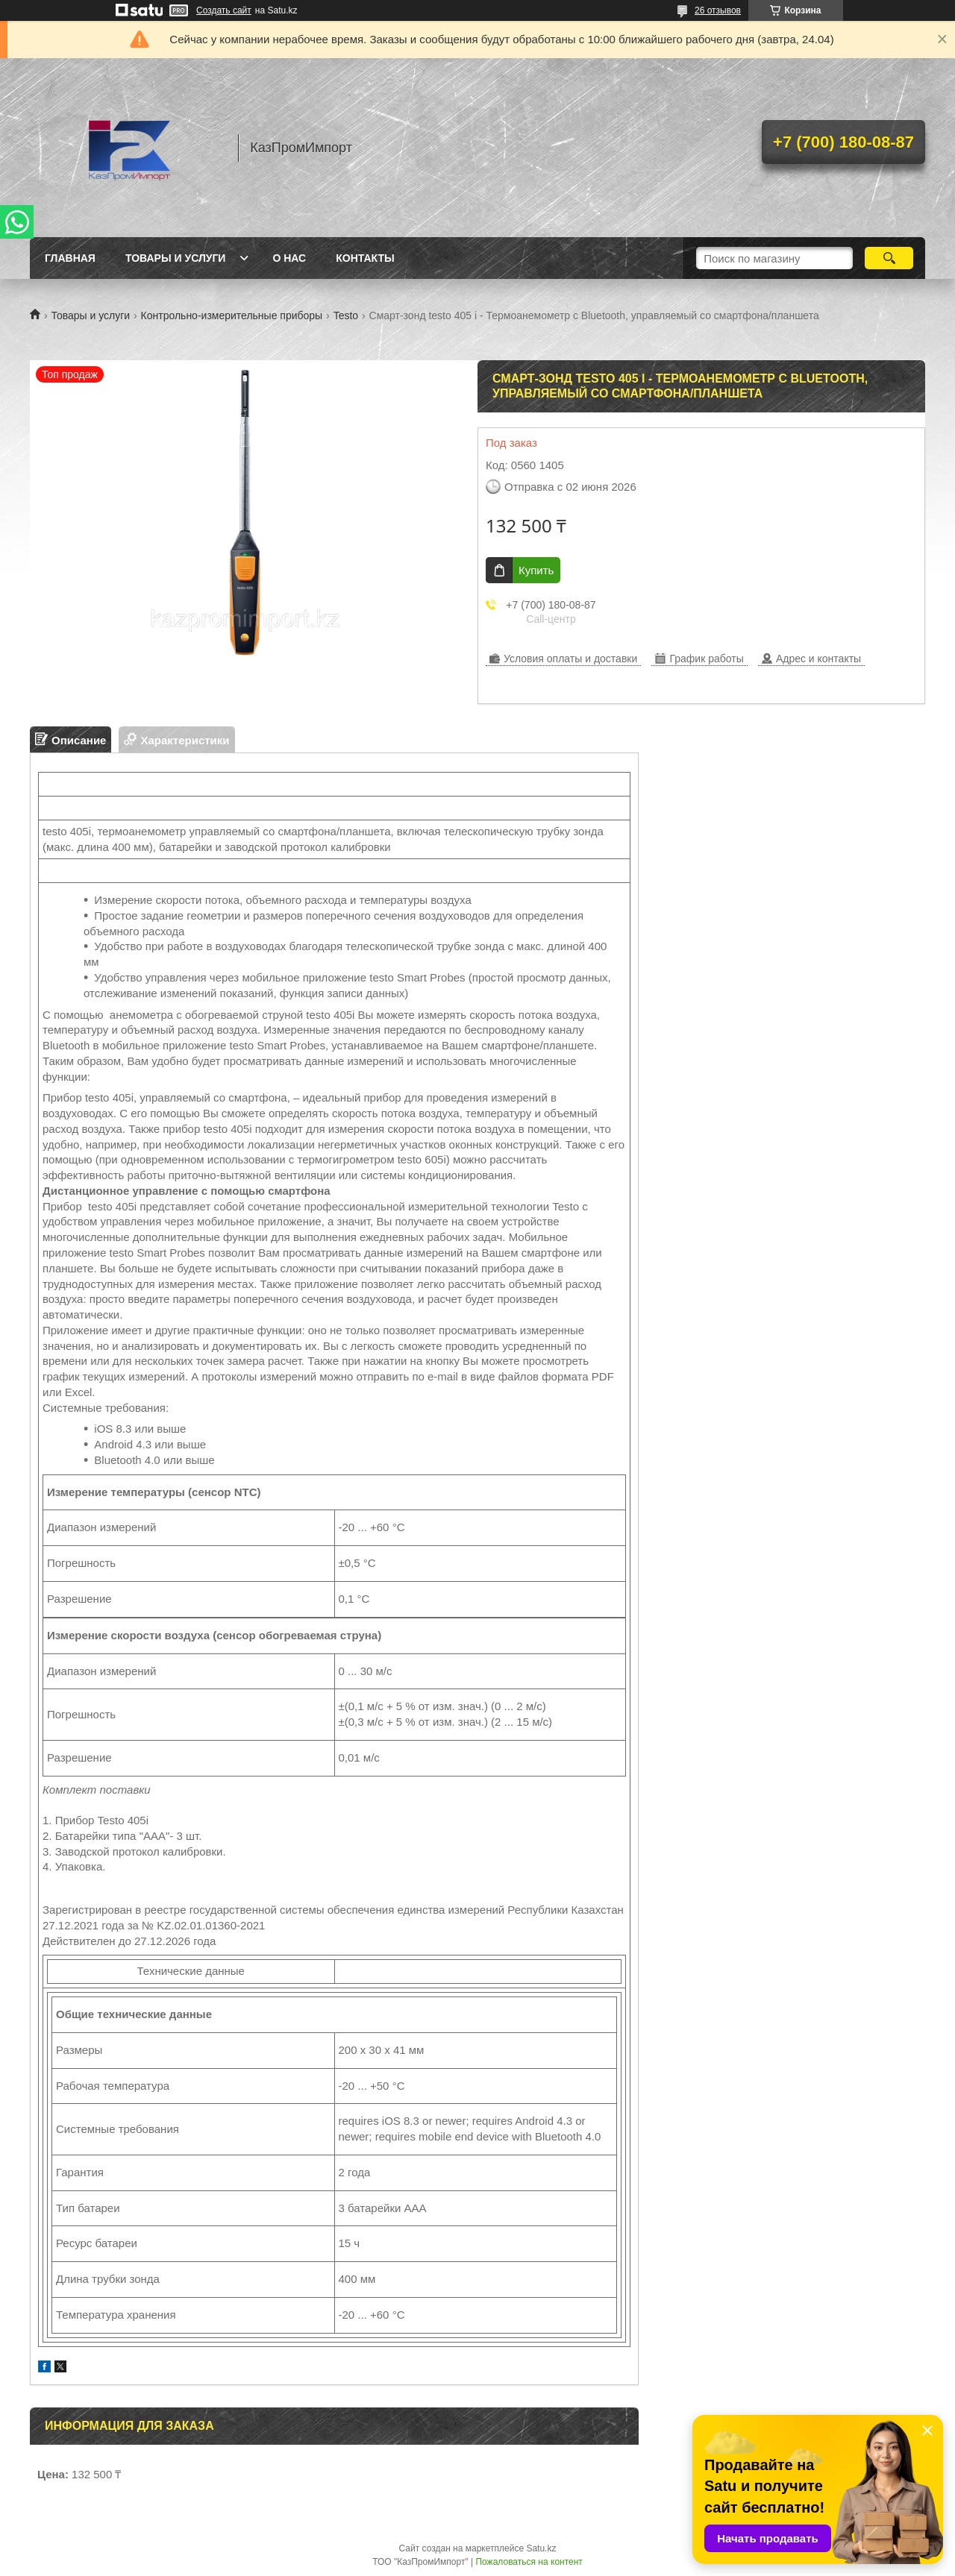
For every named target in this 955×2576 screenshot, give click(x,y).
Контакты (365, 258)
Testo (346, 315)
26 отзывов (718, 10)
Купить (536, 570)
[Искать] (889, 258)
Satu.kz (541, 2548)
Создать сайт (223, 10)
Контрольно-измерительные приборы (232, 315)
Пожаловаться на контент (528, 2562)
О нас (289, 258)
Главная (70, 258)
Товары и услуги (175, 258)
